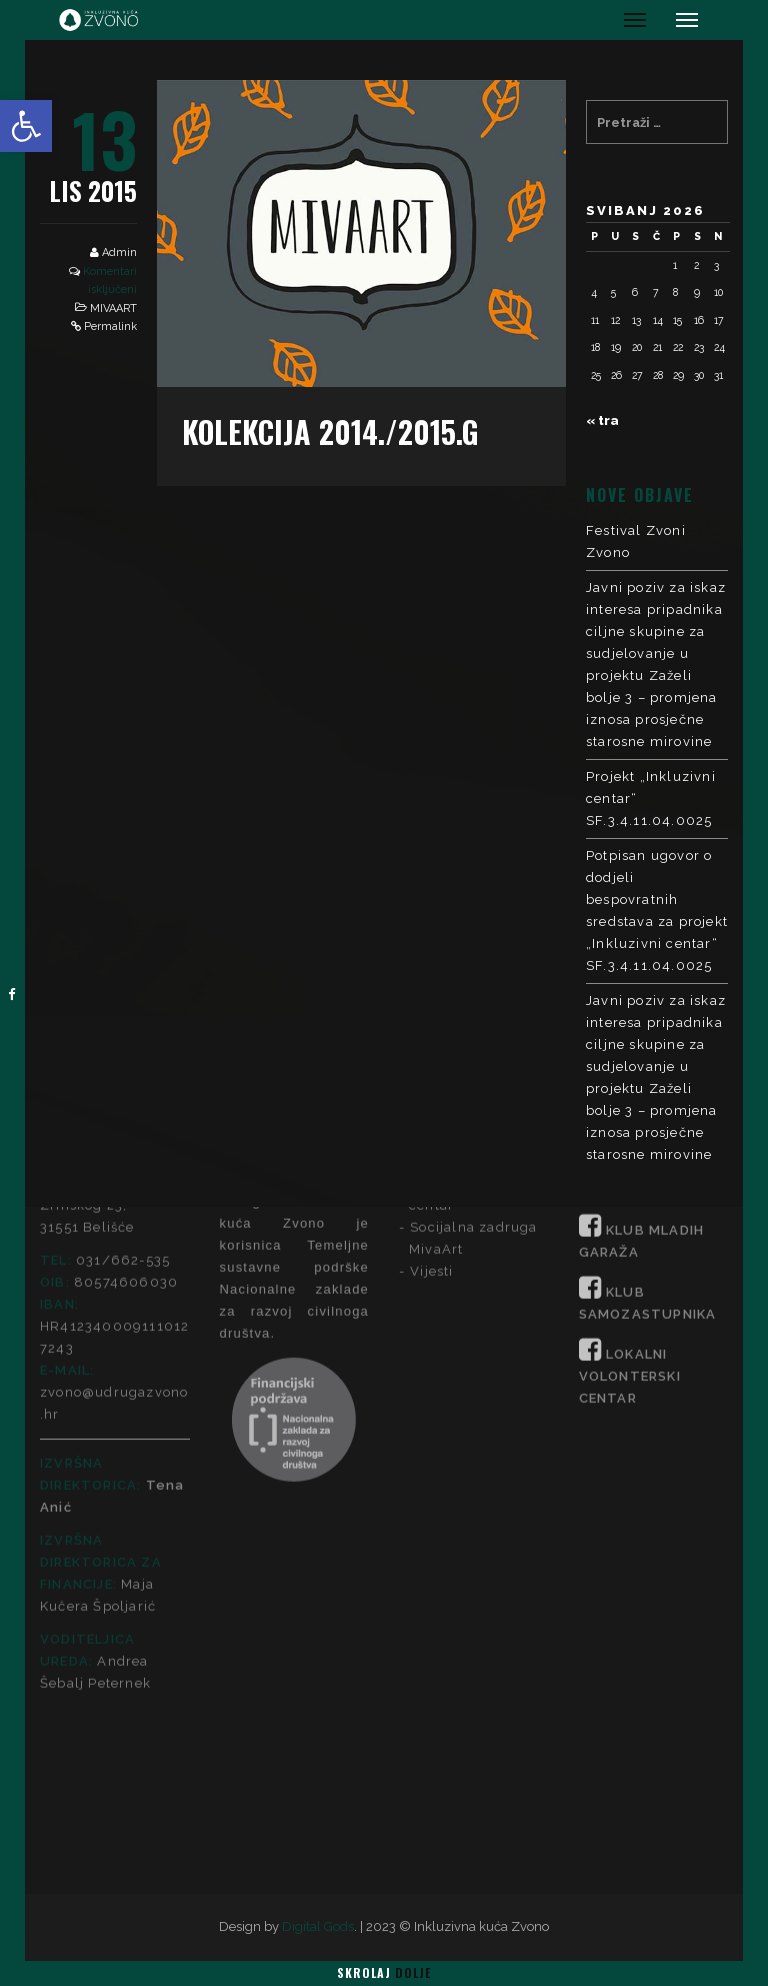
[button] (26, 126)
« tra (602, 420)
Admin (119, 252)
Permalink (110, 326)
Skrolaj (384, 1972)
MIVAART (113, 308)
